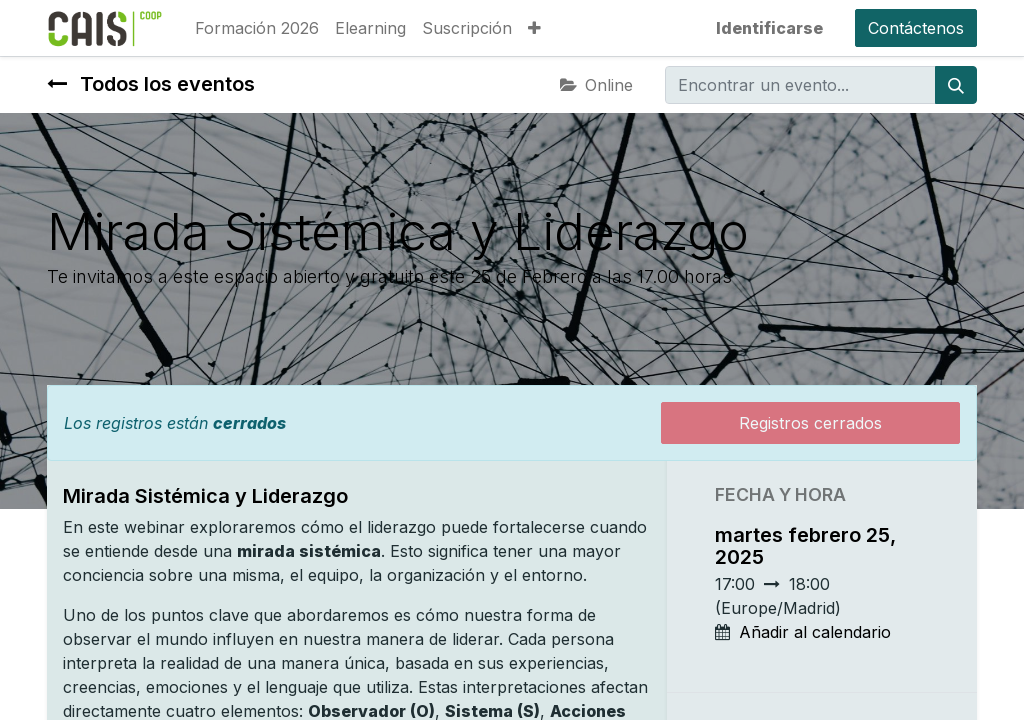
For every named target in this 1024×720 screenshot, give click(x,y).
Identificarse (769, 28)
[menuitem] (257, 28)
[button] (534, 28)
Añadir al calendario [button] (815, 632)
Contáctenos (916, 28)
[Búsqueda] (956, 85)
